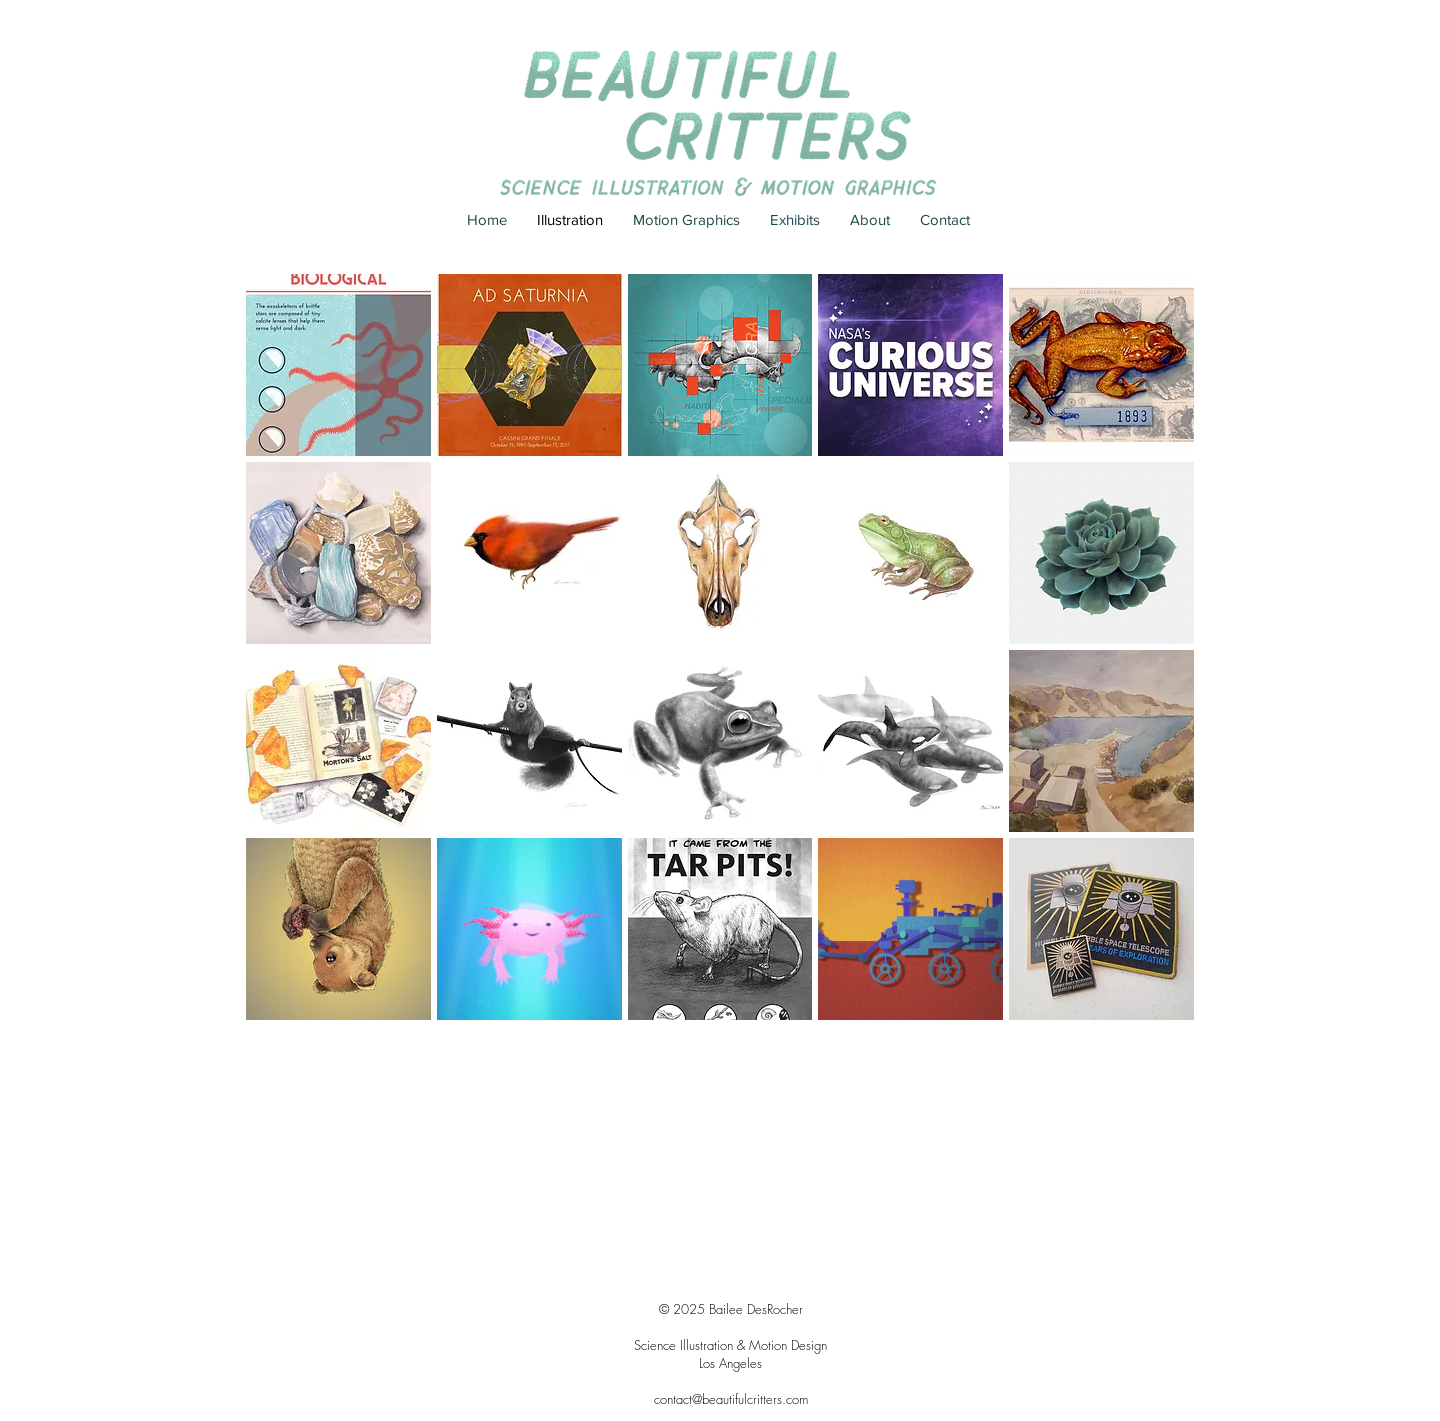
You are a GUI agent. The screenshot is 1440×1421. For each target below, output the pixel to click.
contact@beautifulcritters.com (731, 1399)
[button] (338, 365)
